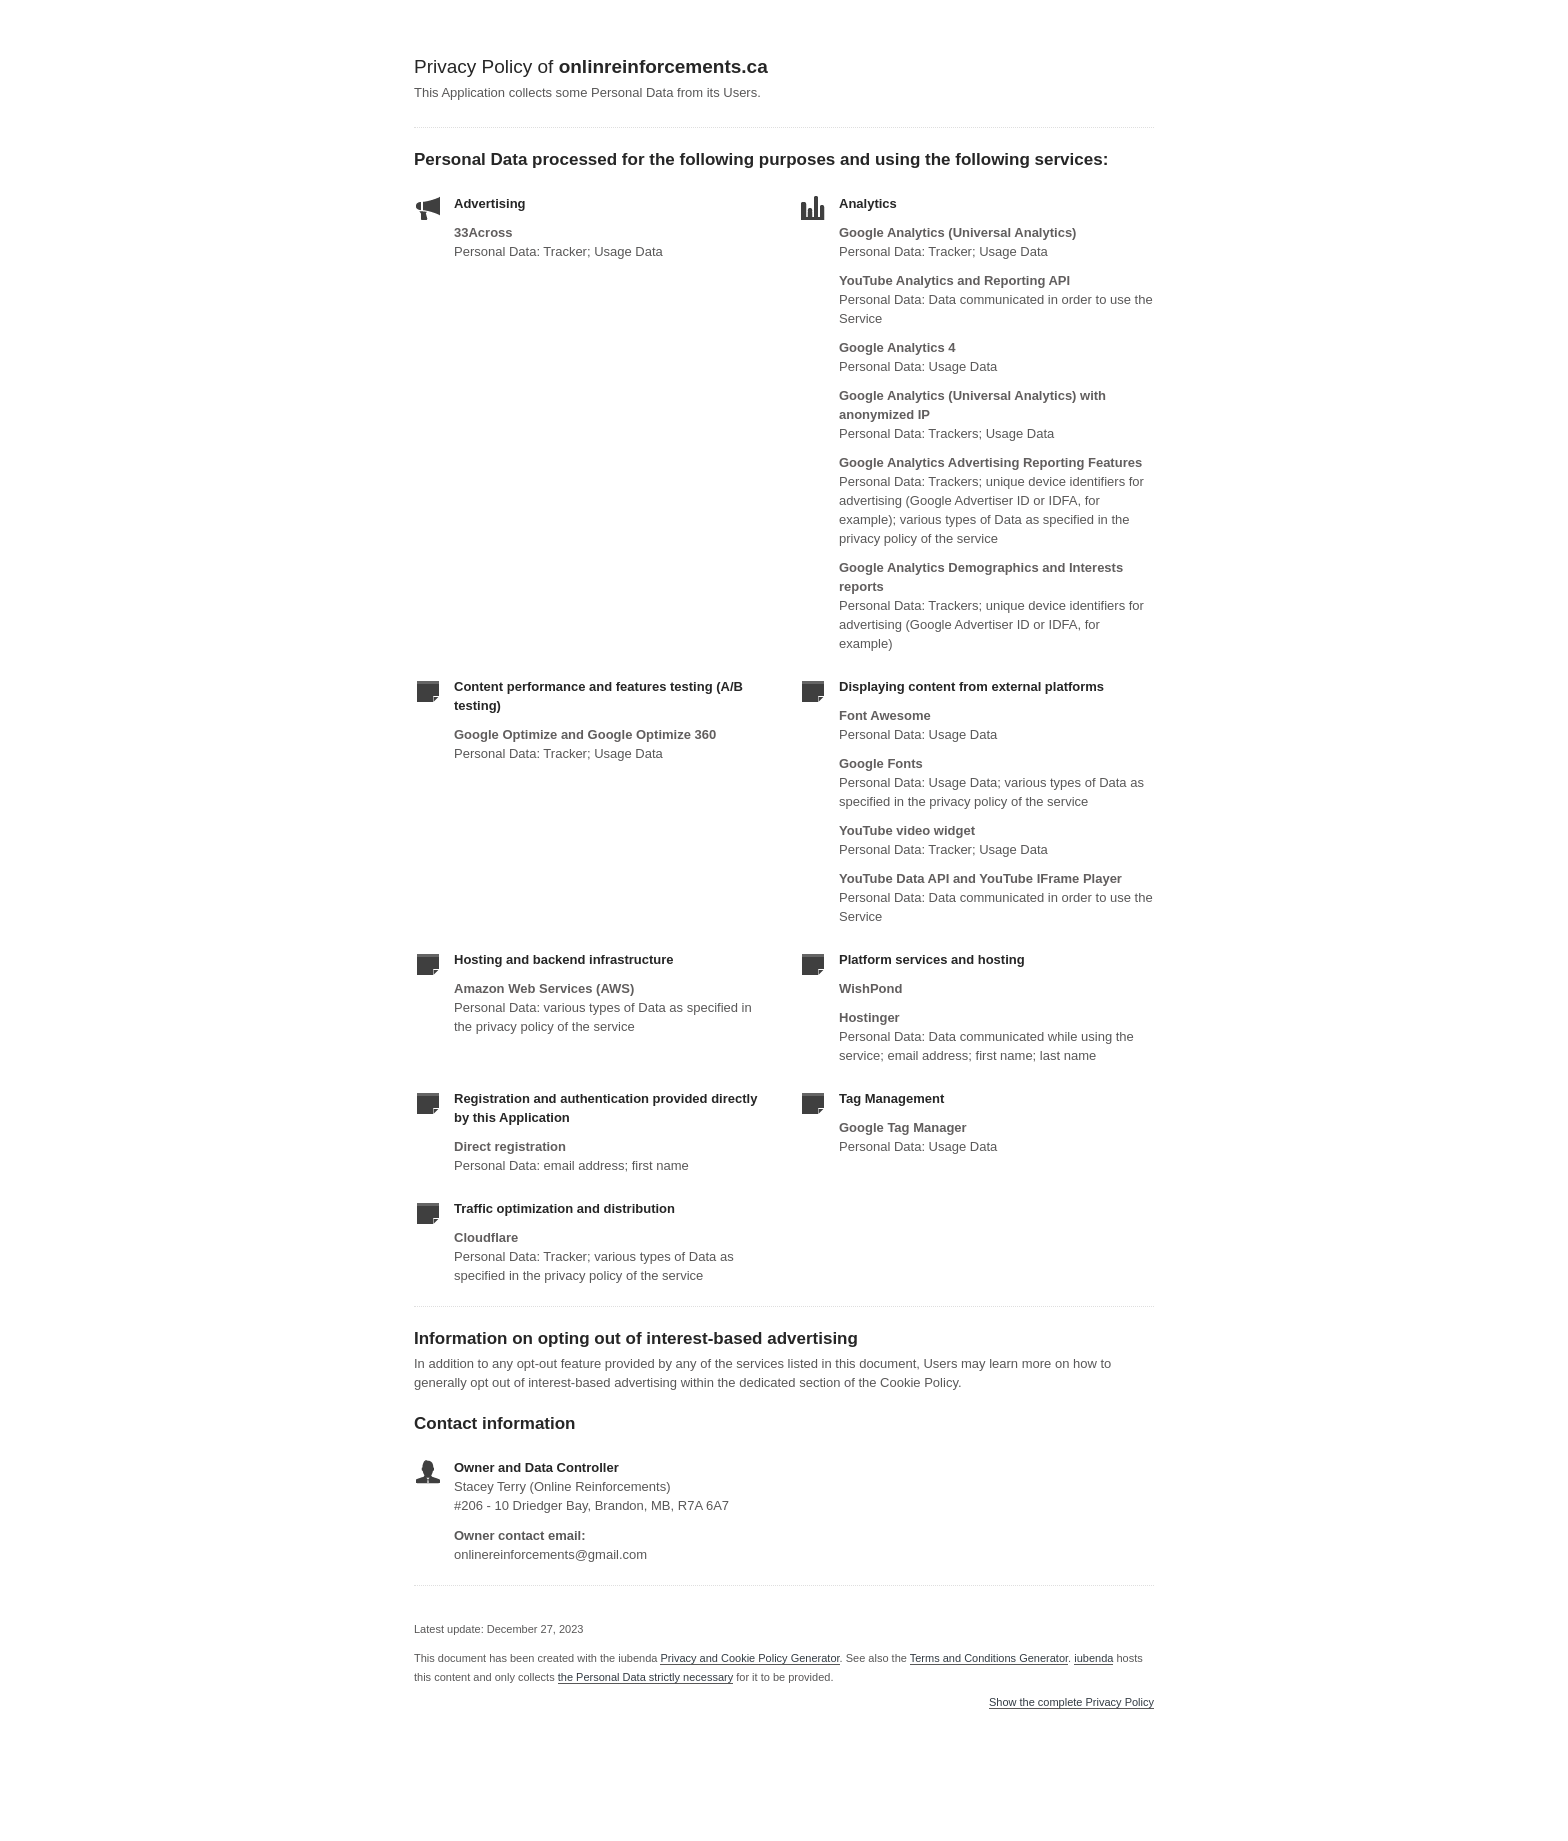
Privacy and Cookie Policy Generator (749, 1658)
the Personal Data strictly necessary (645, 1677)
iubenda (1093, 1658)
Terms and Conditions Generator (989, 1658)
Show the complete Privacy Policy (1071, 1702)
